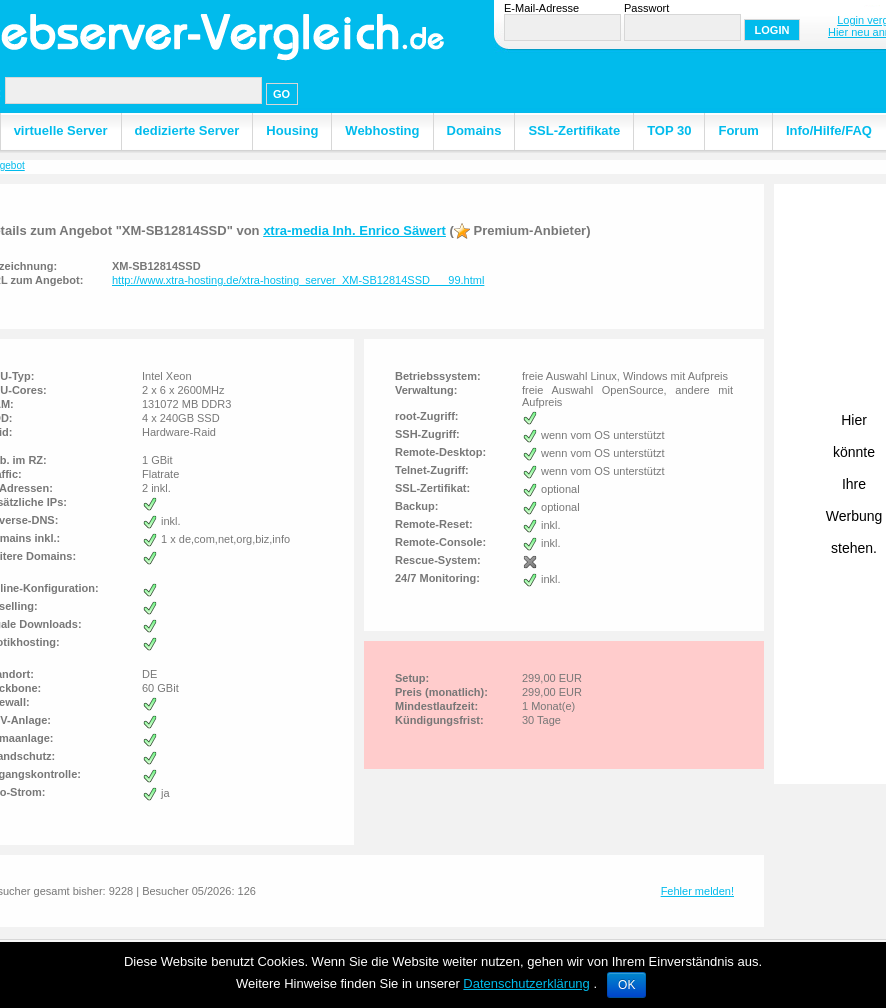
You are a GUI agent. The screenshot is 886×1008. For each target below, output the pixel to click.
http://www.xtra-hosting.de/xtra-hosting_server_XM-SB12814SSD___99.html (298, 280)
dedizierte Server (187, 130)
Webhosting (382, 130)
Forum (738, 130)
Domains (474, 130)
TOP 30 (669, 130)
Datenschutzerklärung (526, 983)
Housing (292, 130)
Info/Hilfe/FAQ (829, 130)
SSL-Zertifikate (574, 130)
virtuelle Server (61, 130)
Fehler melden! (697, 891)
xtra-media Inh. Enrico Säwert (354, 230)
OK (626, 985)
